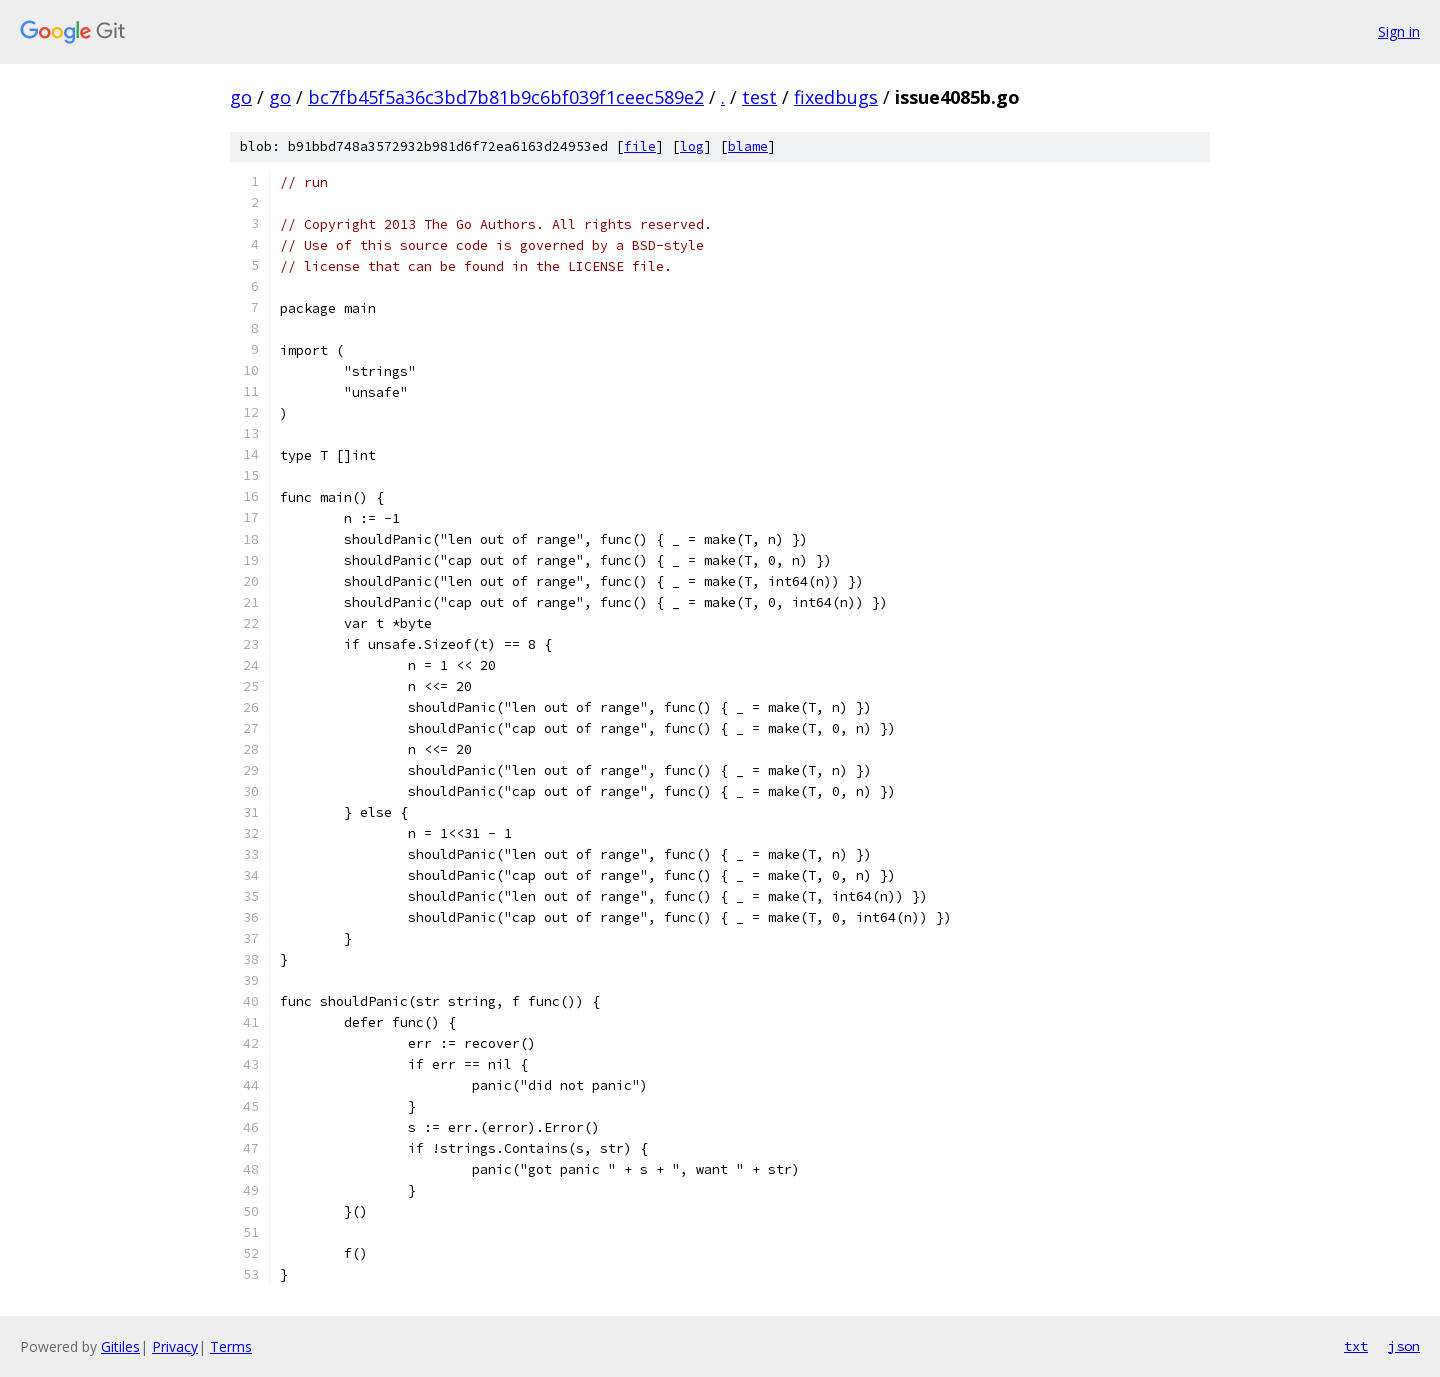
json (1404, 1346)
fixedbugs (836, 97)
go (241, 97)
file (640, 146)
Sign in (1399, 31)
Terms (231, 1346)
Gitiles (120, 1346)
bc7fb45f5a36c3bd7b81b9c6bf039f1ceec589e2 (506, 97)
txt (1356, 1346)
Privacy (175, 1346)
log (692, 146)
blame (748, 146)
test (759, 97)
